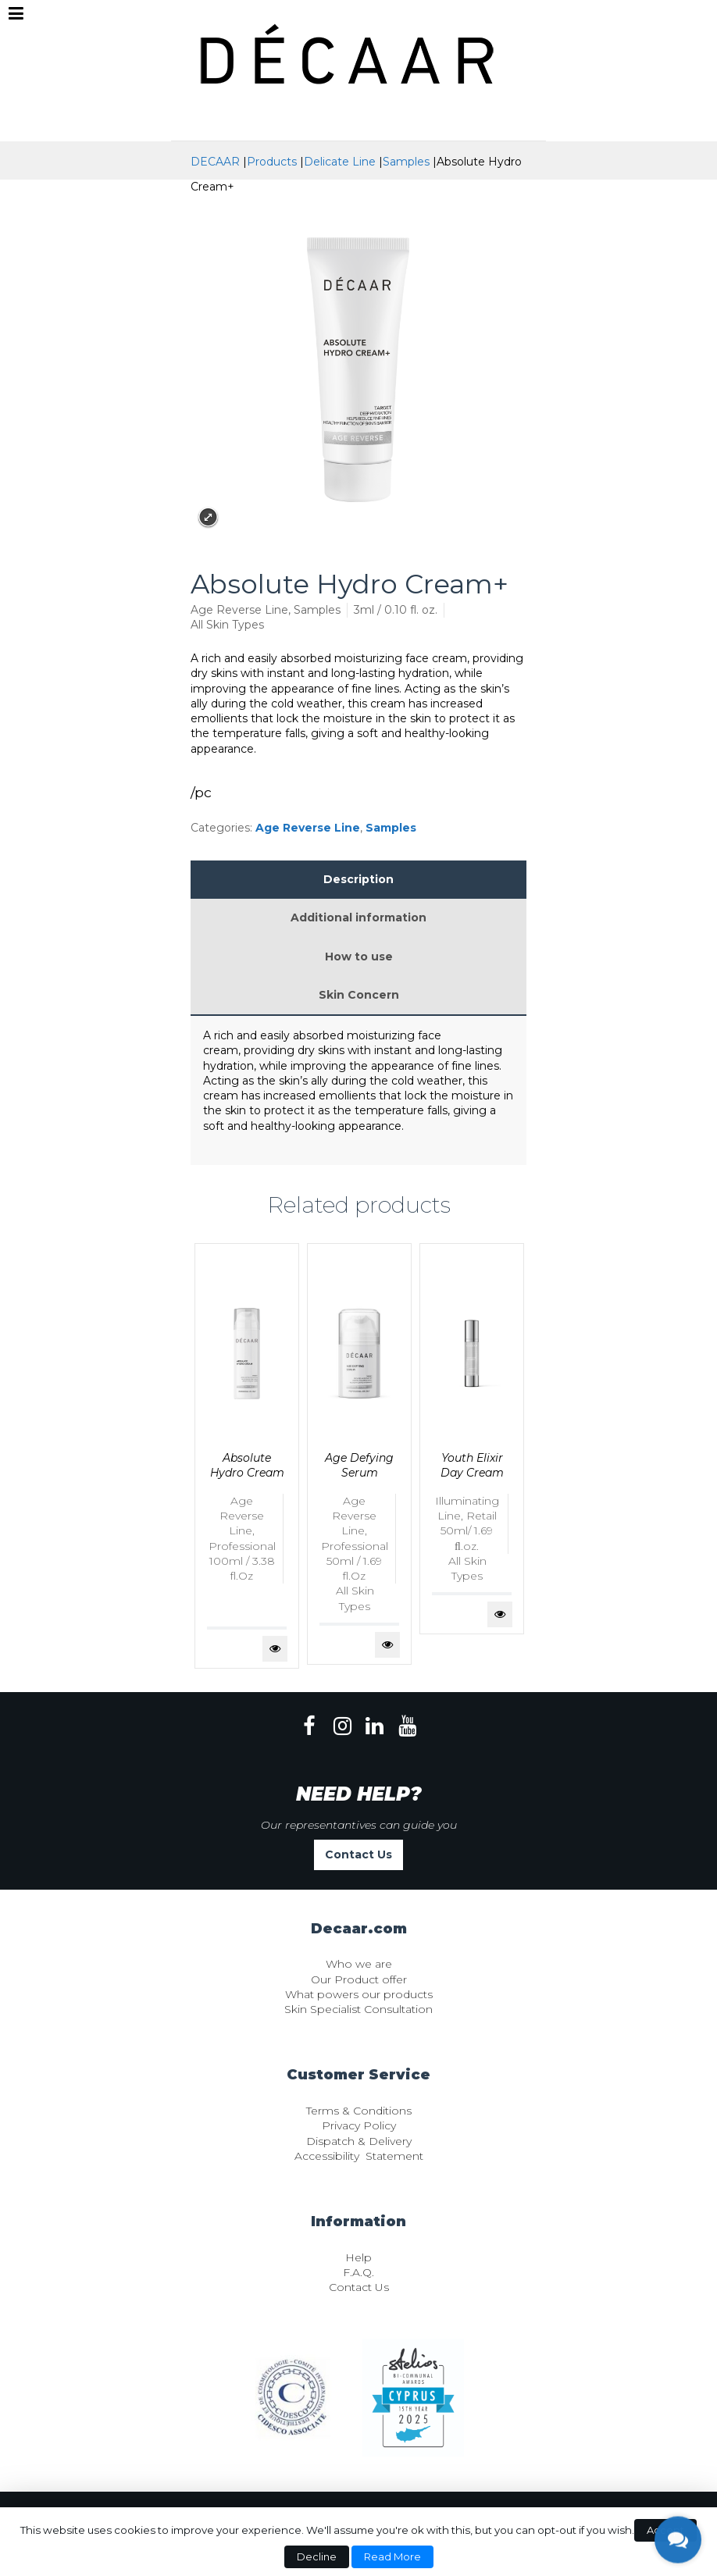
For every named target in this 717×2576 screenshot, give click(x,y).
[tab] (358, 879)
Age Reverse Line (307, 828)
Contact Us (358, 1854)
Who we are (359, 1964)
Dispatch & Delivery (359, 2141)
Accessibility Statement (358, 2156)
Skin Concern (359, 995)
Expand (208, 517)
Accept (665, 2530)
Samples (391, 828)
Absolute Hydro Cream (247, 1465)
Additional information (358, 917)
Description (358, 879)
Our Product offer (359, 1979)
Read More (392, 2556)
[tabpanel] (247, 1456)
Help (358, 2257)
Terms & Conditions (359, 2111)
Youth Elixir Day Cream (472, 1465)
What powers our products (359, 1994)
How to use (359, 957)
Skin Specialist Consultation (358, 2009)
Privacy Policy (359, 2125)
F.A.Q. (358, 2272)
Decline (317, 2556)
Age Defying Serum (359, 1465)
